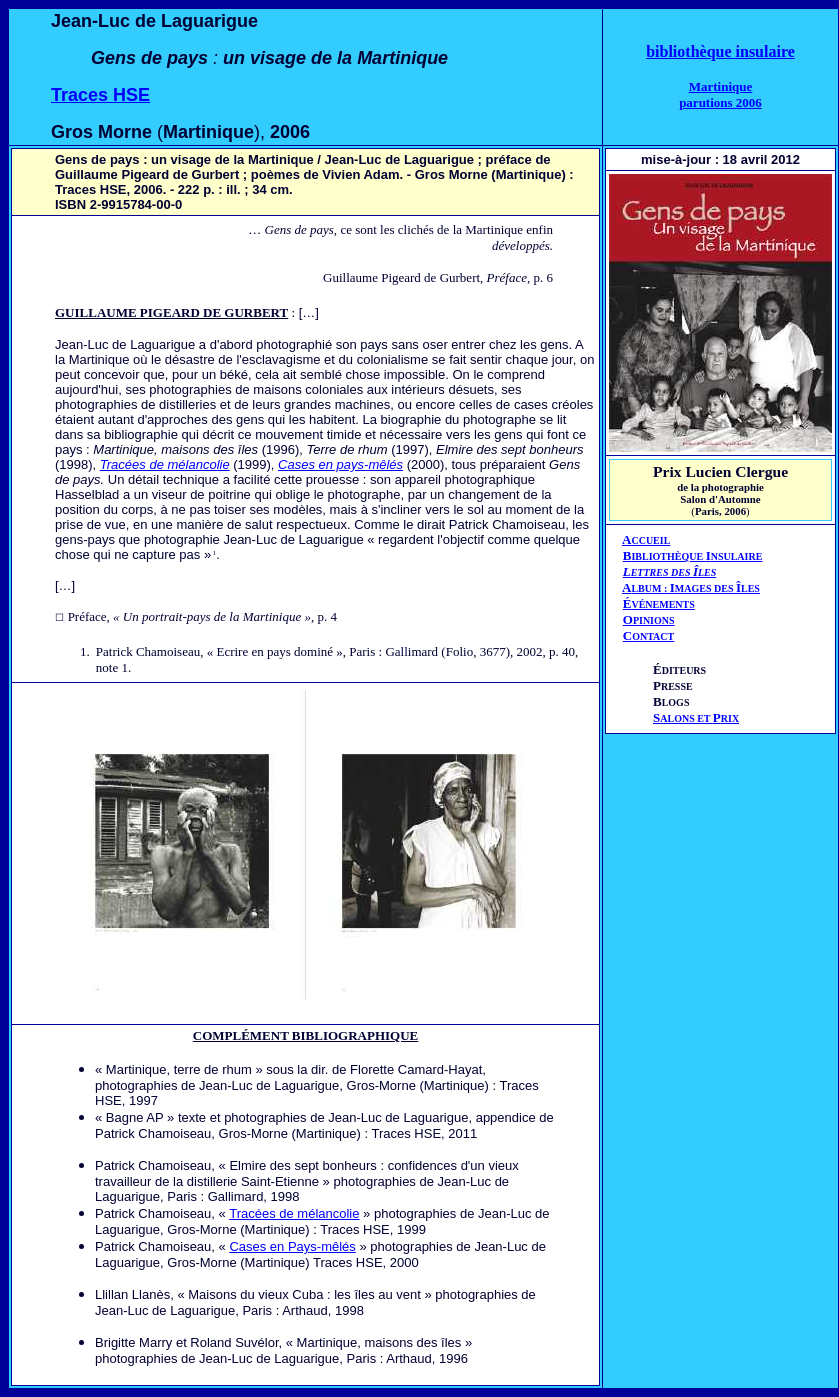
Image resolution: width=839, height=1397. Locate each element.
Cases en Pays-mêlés (292, 1246)
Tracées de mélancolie (165, 464)
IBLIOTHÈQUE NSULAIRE (696, 556)
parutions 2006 (720, 102)
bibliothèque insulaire (720, 51)
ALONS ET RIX (696, 718)
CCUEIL (650, 540)
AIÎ (691, 587)
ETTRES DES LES (674, 572)
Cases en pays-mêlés (340, 464)
